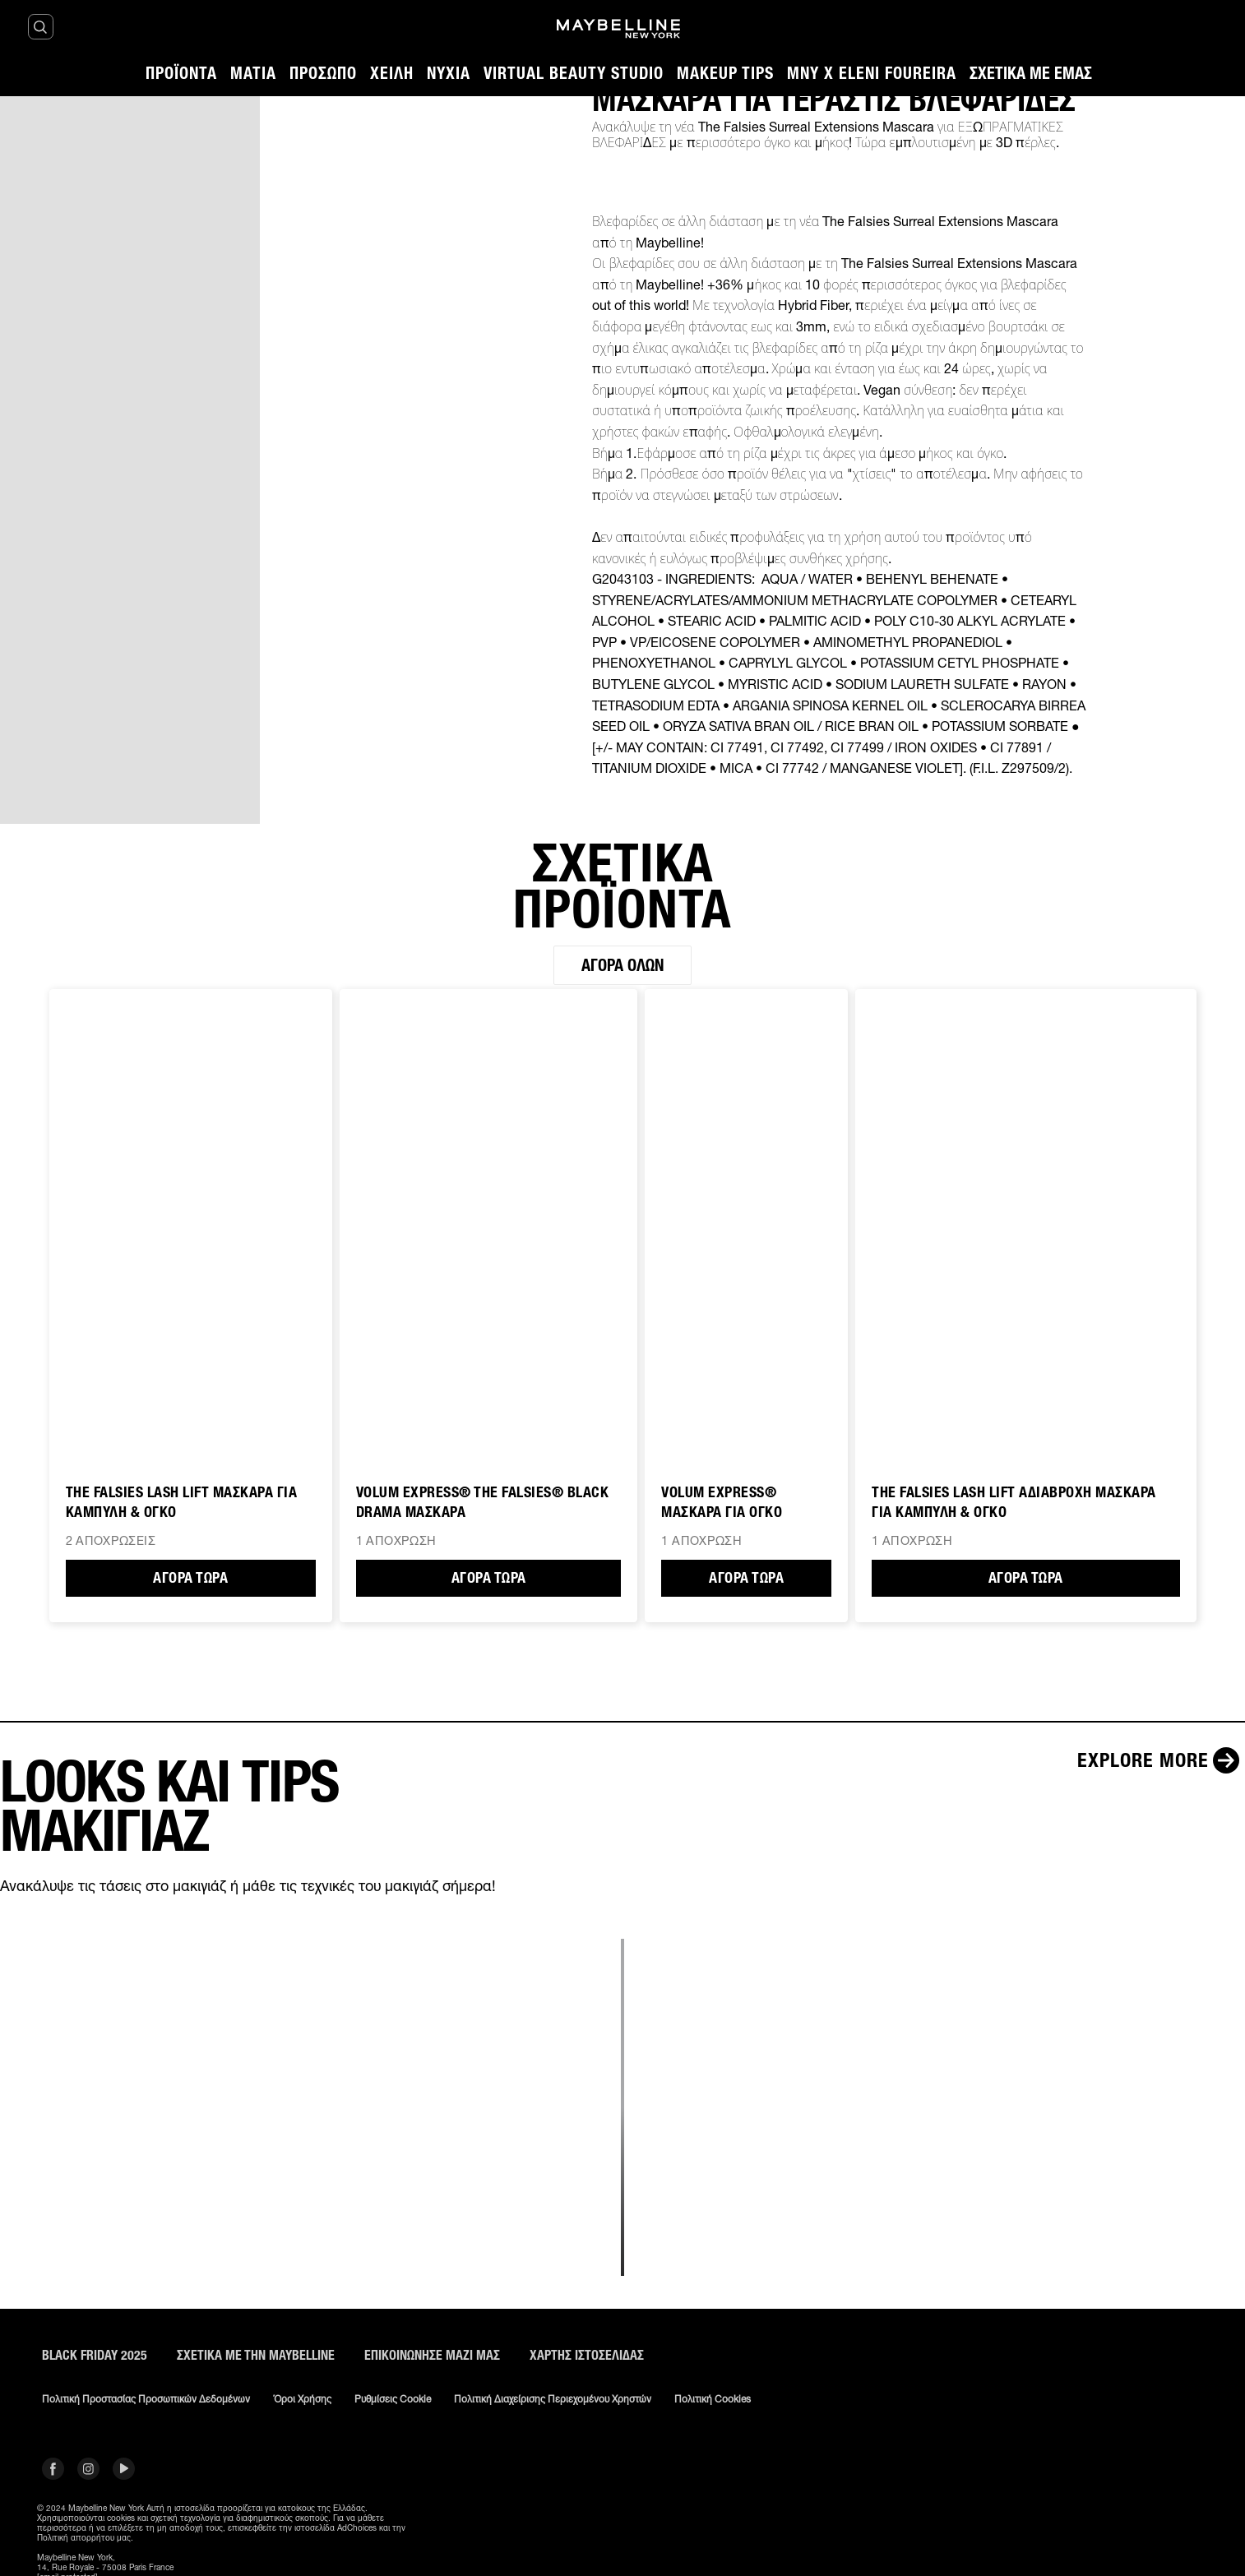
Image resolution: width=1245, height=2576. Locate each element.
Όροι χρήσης (302, 2399)
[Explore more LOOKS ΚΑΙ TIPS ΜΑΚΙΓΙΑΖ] (1161, 1760)
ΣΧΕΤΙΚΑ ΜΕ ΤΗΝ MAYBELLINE (256, 2355)
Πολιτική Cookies (712, 2399)
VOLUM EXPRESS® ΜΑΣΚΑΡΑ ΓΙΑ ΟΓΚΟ (721, 1502)
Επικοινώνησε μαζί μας (432, 2355)
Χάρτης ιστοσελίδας (587, 2355)
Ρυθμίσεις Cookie (392, 2399)
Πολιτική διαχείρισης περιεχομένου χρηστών (552, 2399)
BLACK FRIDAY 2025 (94, 2355)
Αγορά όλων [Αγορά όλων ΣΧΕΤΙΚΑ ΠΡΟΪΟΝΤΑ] (622, 965)
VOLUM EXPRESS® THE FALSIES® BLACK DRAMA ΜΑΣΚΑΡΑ (482, 1502)
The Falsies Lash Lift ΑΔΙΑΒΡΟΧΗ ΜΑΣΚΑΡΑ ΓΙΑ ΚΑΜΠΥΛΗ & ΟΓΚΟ (1014, 1502)
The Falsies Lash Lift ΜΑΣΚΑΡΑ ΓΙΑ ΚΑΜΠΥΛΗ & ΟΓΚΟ (182, 1502)
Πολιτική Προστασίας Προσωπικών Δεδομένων (146, 2399)
